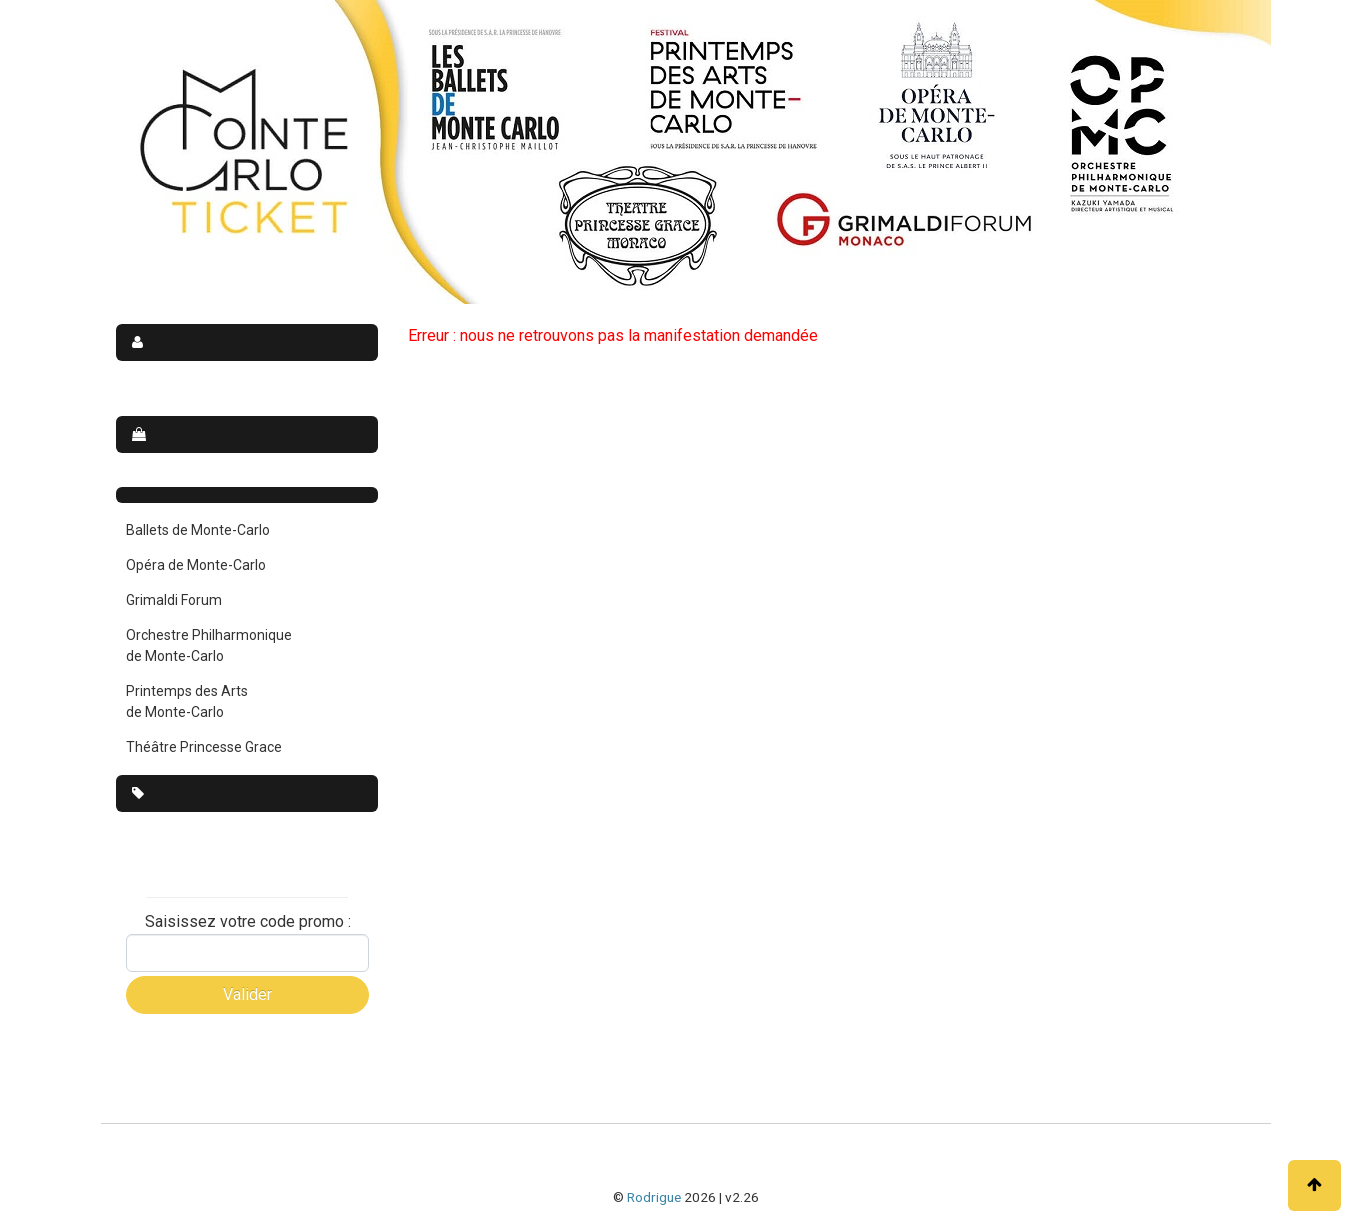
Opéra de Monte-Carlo (196, 565)
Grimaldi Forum (174, 600)
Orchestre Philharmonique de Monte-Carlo (209, 645)
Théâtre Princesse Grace (204, 747)
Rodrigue (654, 1197)
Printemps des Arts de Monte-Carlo (187, 701)
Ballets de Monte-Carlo (198, 530)
